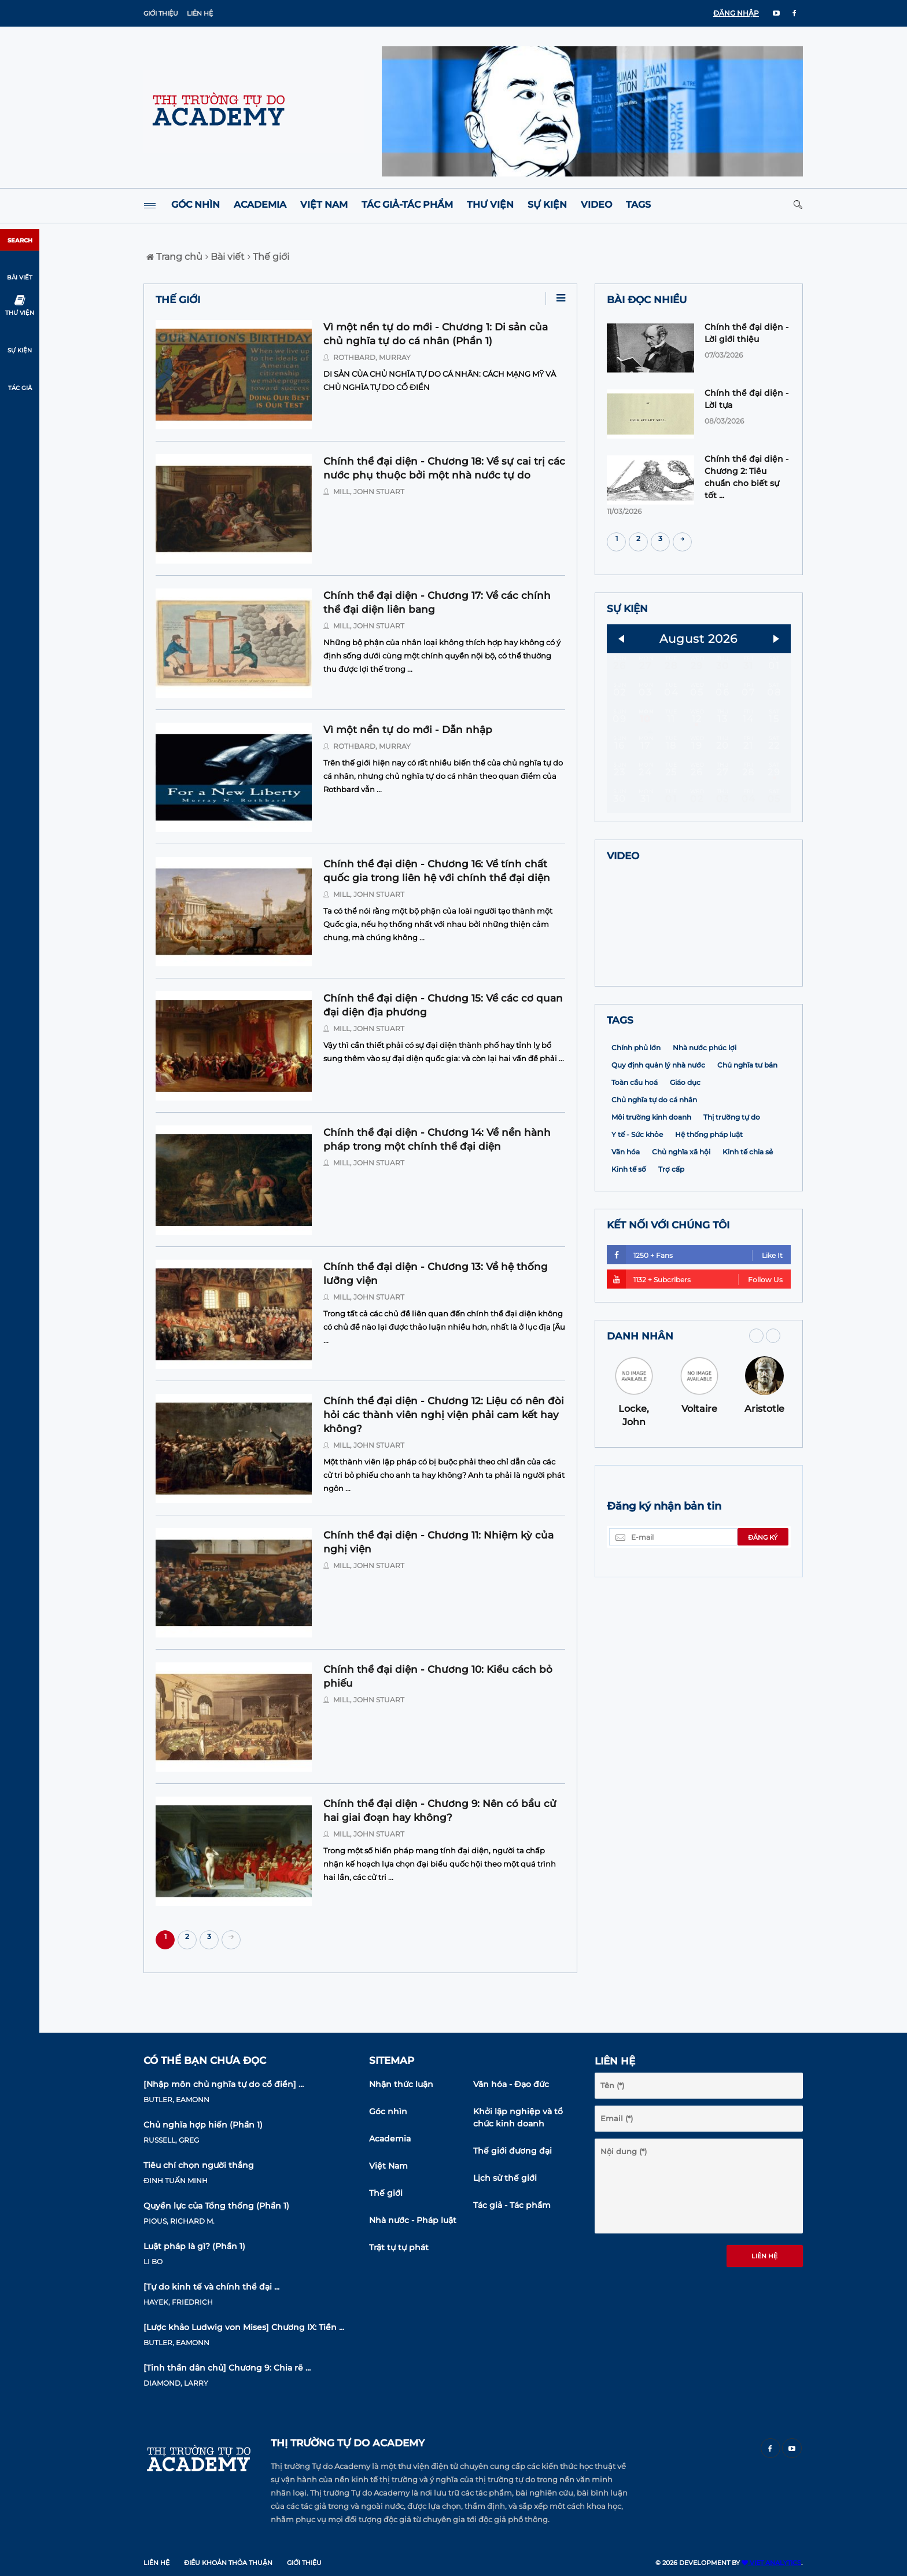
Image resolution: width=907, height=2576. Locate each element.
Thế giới (268, 256)
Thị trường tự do (731, 1192)
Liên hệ (200, 13)
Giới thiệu (160, 13)
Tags (638, 204)
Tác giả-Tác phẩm (407, 204)
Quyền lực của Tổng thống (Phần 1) (216, 2205)
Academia (260, 204)
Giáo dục (685, 1157)
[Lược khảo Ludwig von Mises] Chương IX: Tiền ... (243, 2327)
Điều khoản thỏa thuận (228, 2563)
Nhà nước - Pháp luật (412, 2220)
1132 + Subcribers (695, 1354)
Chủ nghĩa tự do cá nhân (654, 1175)
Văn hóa (625, 1227)
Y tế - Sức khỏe (637, 1209)
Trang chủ (174, 256)
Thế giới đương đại (512, 2151)
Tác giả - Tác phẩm (512, 2205)
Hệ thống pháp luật (709, 1209)
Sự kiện (547, 204)
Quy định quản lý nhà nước (658, 1140)
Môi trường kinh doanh (651, 1192)
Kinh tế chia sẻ (747, 1227)
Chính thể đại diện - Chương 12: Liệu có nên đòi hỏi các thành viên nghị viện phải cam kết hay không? (443, 1414)
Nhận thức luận (401, 2084)
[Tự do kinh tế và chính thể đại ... (211, 2286)
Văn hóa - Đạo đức (511, 2084)
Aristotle (764, 1483)
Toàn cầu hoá (634, 1157)
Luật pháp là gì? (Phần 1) (194, 2246)
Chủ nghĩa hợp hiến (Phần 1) (203, 2124)
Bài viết (225, 256)
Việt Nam (324, 204)
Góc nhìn (195, 204)
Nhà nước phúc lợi (704, 1122)
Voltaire (699, 1483)
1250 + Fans (695, 1329)
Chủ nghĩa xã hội (681, 1227)
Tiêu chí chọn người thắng (198, 2165)
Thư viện (490, 204)
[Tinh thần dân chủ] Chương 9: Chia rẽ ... (227, 2367)
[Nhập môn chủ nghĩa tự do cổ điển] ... (223, 2084)
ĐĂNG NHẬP (736, 13)
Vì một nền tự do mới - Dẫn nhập (407, 729)
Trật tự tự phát (399, 2247)
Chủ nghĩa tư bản (747, 1140)
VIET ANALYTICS (771, 2563)
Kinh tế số (628, 1244)
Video (596, 204)
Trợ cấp (671, 1244)
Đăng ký (762, 1613)
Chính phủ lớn (636, 1122)
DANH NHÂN (640, 1411)
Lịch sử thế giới (505, 2178)
